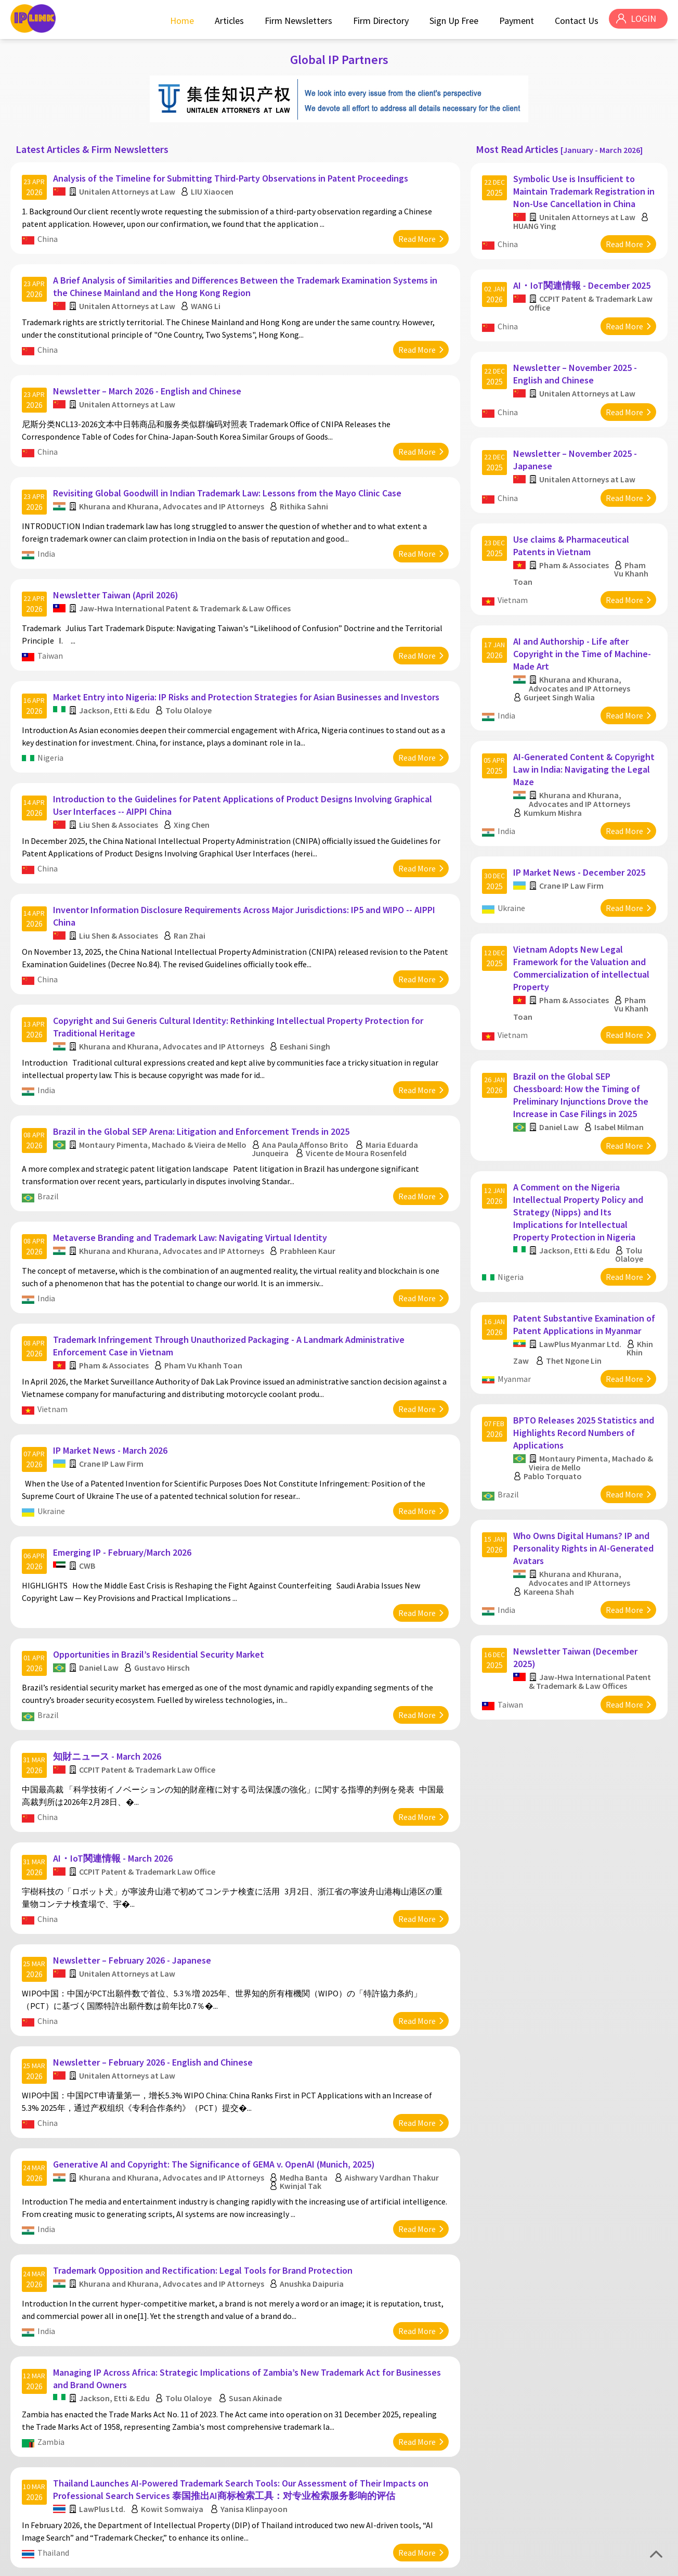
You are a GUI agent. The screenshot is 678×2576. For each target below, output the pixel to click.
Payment (513, 21)
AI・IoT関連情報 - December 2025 (583, 275)
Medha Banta (305, 2064)
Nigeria (52, 724)
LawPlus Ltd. (104, 2378)
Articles (226, 21)
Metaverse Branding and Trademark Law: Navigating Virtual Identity (192, 1176)
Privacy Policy (603, 2564)
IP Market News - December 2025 (581, 828)
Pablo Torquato (554, 1403)
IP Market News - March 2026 (112, 1377)
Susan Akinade (256, 2273)
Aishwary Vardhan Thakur (393, 2064)
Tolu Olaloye (190, 677)
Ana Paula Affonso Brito (307, 1088)
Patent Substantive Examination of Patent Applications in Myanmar (584, 1257)
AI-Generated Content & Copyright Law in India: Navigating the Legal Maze (584, 730)
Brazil (49, 1140)
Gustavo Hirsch (163, 1583)
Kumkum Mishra (554, 773)
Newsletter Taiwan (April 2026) (117, 567)
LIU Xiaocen (213, 187)
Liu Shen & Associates (120, 785)
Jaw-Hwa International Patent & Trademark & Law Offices (186, 580)
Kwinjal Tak (302, 2072)
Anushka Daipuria (313, 2164)
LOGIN (642, 21)
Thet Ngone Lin (575, 1293)
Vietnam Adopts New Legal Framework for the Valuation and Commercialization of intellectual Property (583, 917)
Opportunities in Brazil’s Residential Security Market (160, 1569)
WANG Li (207, 295)
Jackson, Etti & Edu (116, 677)
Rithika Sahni (305, 484)
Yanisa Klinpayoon (255, 2378)
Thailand (55, 2422)
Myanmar (515, 1311)
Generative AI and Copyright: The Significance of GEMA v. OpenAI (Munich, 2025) (215, 2051)
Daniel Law (100, 1583)
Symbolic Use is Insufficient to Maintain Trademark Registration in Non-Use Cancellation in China (581, 186)
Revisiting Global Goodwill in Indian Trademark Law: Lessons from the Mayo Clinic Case (229, 471)
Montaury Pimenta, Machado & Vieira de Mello (164, 1088)
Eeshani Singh (306, 996)
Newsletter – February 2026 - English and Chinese (154, 1954)
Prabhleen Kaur (309, 1189)
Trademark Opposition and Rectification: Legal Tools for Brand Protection (204, 2151)
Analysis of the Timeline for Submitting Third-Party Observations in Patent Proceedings (232, 174)
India (48, 532)
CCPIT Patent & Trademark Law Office (149, 1679)
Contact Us (573, 21)
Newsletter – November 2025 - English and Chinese (576, 357)
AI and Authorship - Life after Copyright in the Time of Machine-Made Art (584, 620)
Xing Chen (193, 785)
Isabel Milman (620, 1071)
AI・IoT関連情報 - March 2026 (114, 1762)
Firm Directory (378, 21)
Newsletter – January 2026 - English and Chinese (153, 2458)
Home (179, 21)
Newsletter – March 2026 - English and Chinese (149, 375)
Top (656, 2554)
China (49, 234)
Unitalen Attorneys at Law (129, 187)
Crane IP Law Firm (113, 1390)
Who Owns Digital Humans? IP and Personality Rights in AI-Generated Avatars (583, 1469)
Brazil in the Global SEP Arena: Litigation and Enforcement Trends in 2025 (203, 1075)
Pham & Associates (115, 1297)
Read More (415, 234)
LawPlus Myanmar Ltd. (582, 1276)
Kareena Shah (550, 1512)
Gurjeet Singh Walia (560, 664)
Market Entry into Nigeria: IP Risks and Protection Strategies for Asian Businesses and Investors (248, 664)
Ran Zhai (191, 891)
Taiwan (51, 628)
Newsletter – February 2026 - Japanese (134, 1858)
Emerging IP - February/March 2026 (124, 1473)
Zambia (52, 2317)
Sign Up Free (450, 21)
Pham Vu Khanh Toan (205, 1297)
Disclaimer (647, 2564)
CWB (89, 1486)
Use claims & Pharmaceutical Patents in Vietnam (573, 518)
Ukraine (53, 1437)
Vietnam (54, 1341)
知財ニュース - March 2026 (109, 1666)
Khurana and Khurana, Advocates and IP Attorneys (173, 484)
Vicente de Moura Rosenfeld (357, 1097)
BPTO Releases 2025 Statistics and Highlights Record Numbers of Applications (584, 1359)
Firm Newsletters (295, 21)
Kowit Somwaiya (173, 2378)
